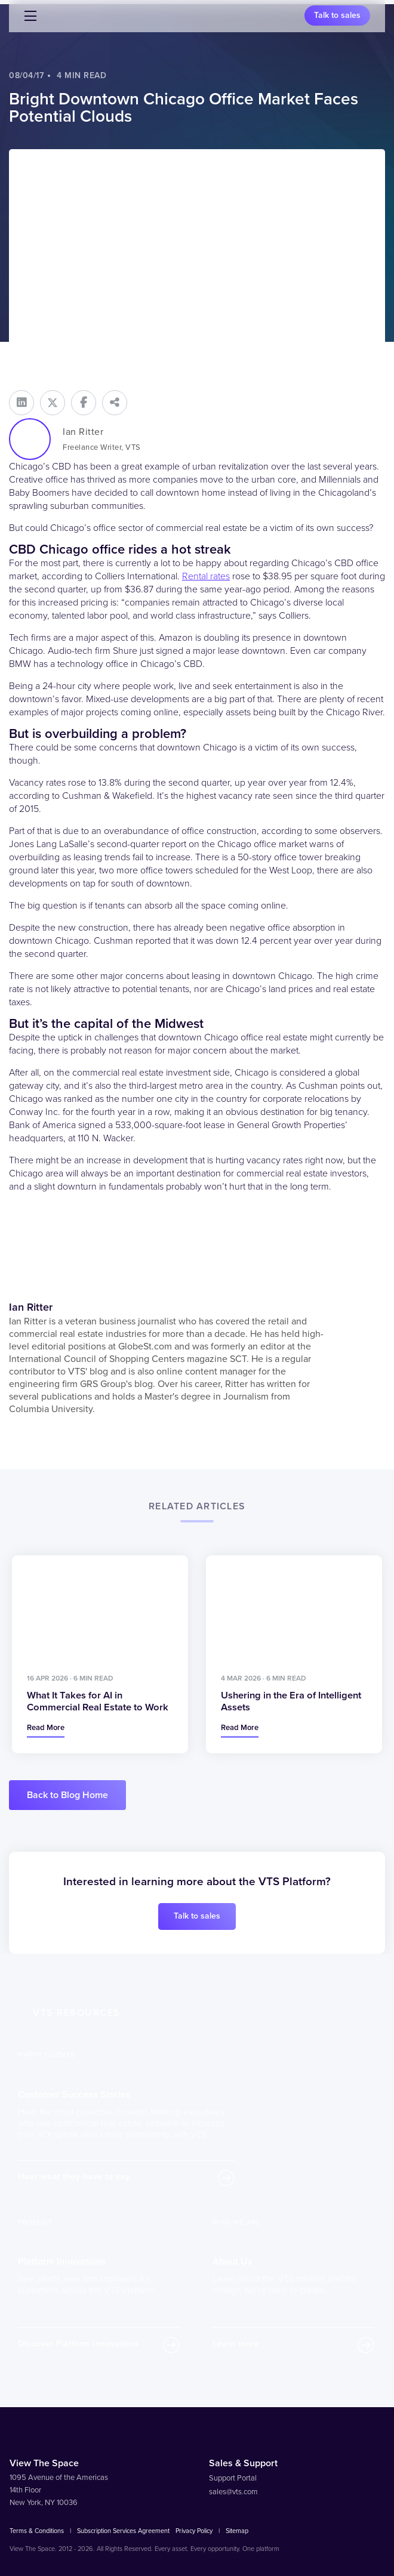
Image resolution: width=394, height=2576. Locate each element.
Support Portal (233, 2476)
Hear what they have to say (74, 2174)
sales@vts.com (233, 2490)
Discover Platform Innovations (79, 2342)
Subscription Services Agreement (123, 2529)
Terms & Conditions (37, 2529)
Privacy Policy (194, 2529)
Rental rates (206, 576)
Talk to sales (337, 15)
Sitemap (237, 2529)
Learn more (236, 2342)
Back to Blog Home (67, 1793)
